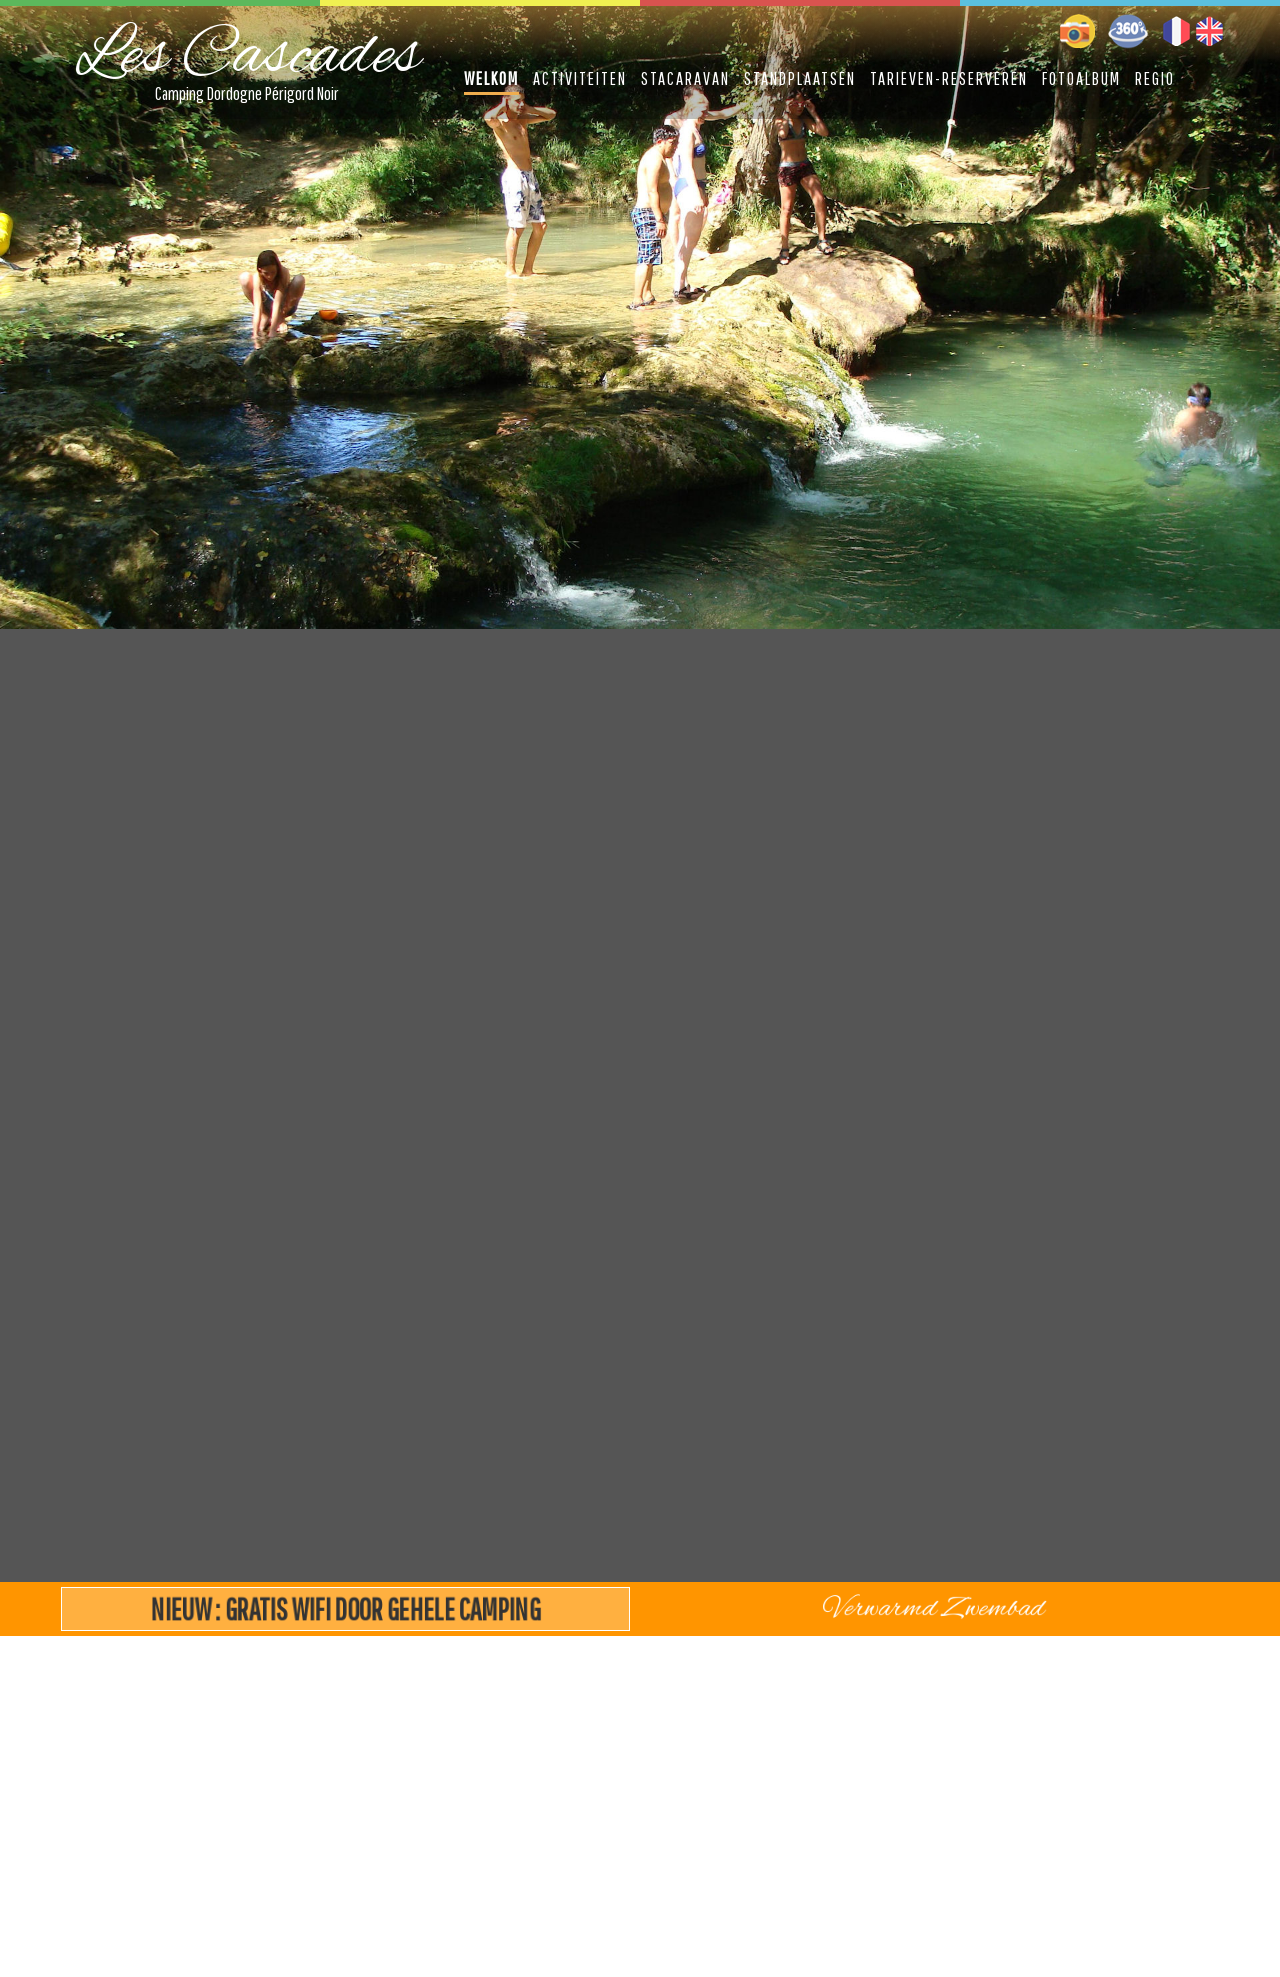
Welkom (491, 78)
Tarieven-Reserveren (949, 78)
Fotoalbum (1081, 78)
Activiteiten (580, 78)
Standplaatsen (800, 78)
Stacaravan (685, 78)
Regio (1155, 78)
